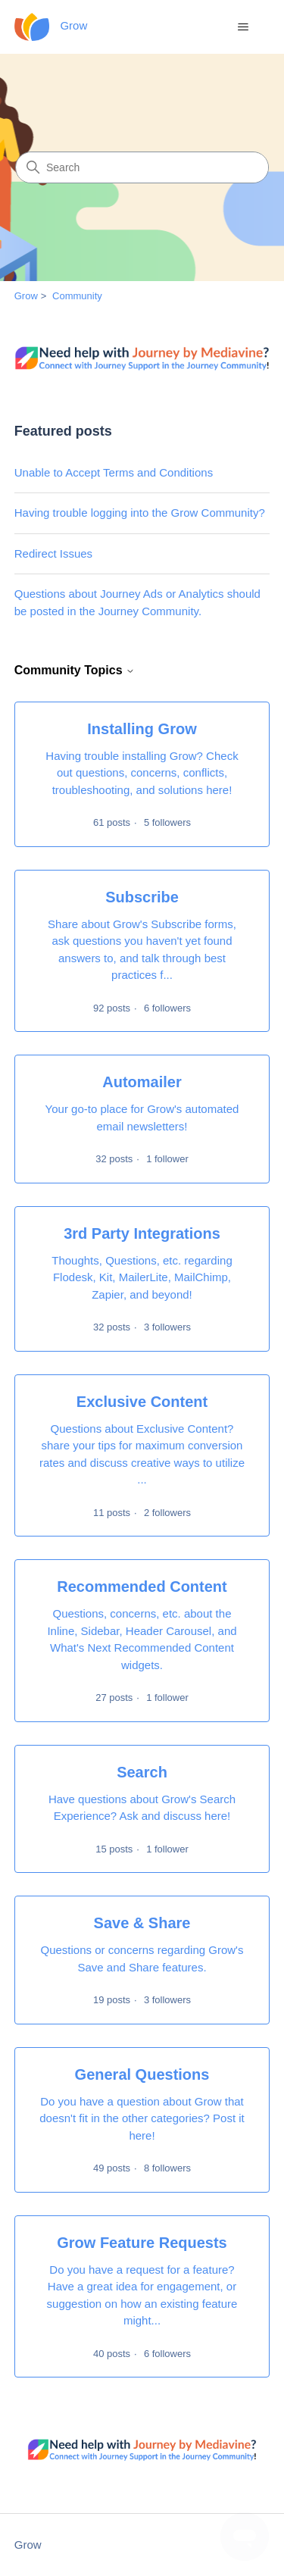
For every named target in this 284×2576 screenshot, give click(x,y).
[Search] (142, 167)
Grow (26, 296)
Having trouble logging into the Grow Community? (139, 512)
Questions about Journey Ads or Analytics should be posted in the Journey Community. (137, 602)
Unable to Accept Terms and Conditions (113, 472)
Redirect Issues (53, 553)
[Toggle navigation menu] (243, 27)
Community (77, 296)
